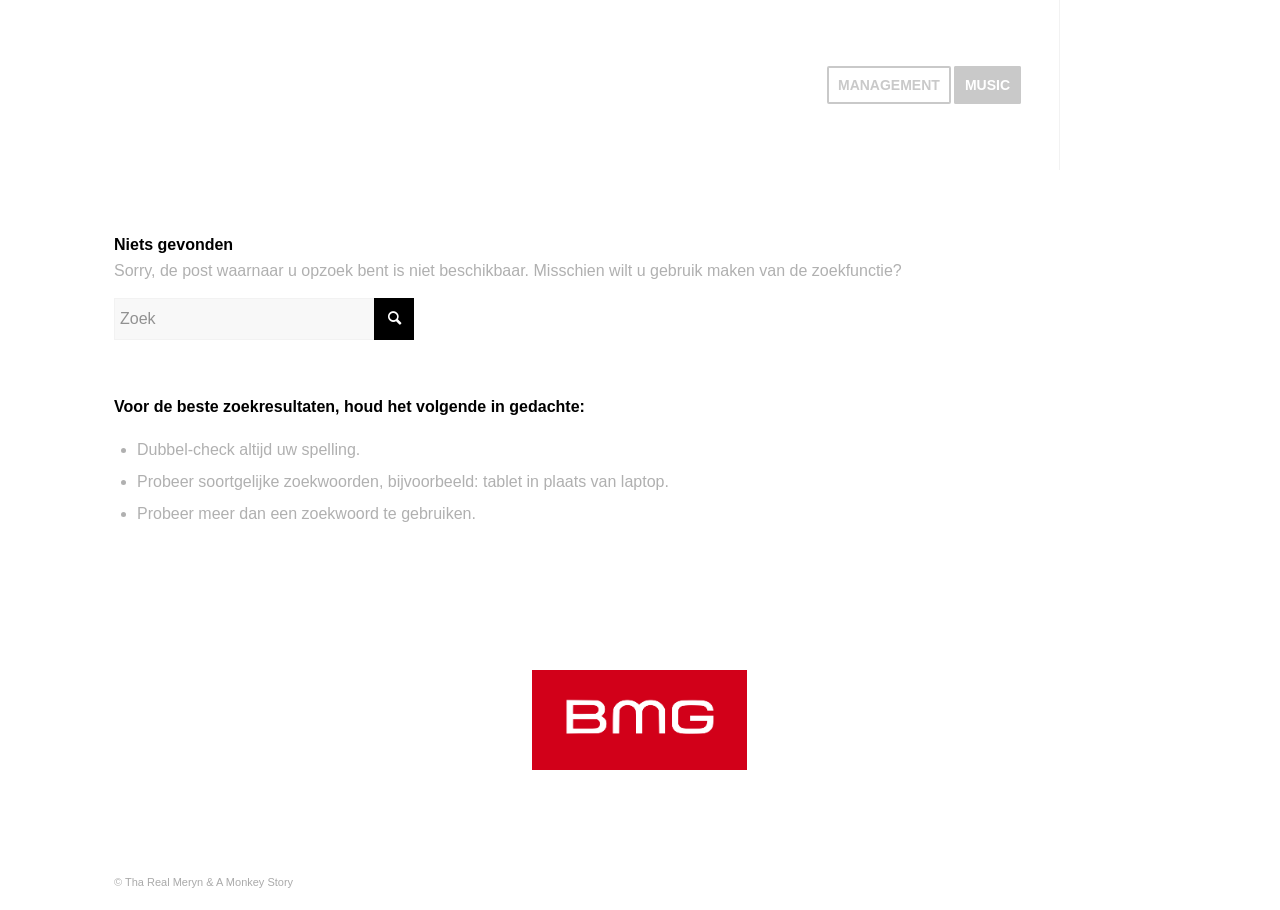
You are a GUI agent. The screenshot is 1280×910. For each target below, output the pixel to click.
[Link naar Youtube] (1151, 84)
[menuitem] (889, 85)
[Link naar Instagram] (1121, 84)
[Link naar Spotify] (1091, 84)
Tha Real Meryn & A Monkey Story (209, 882)
